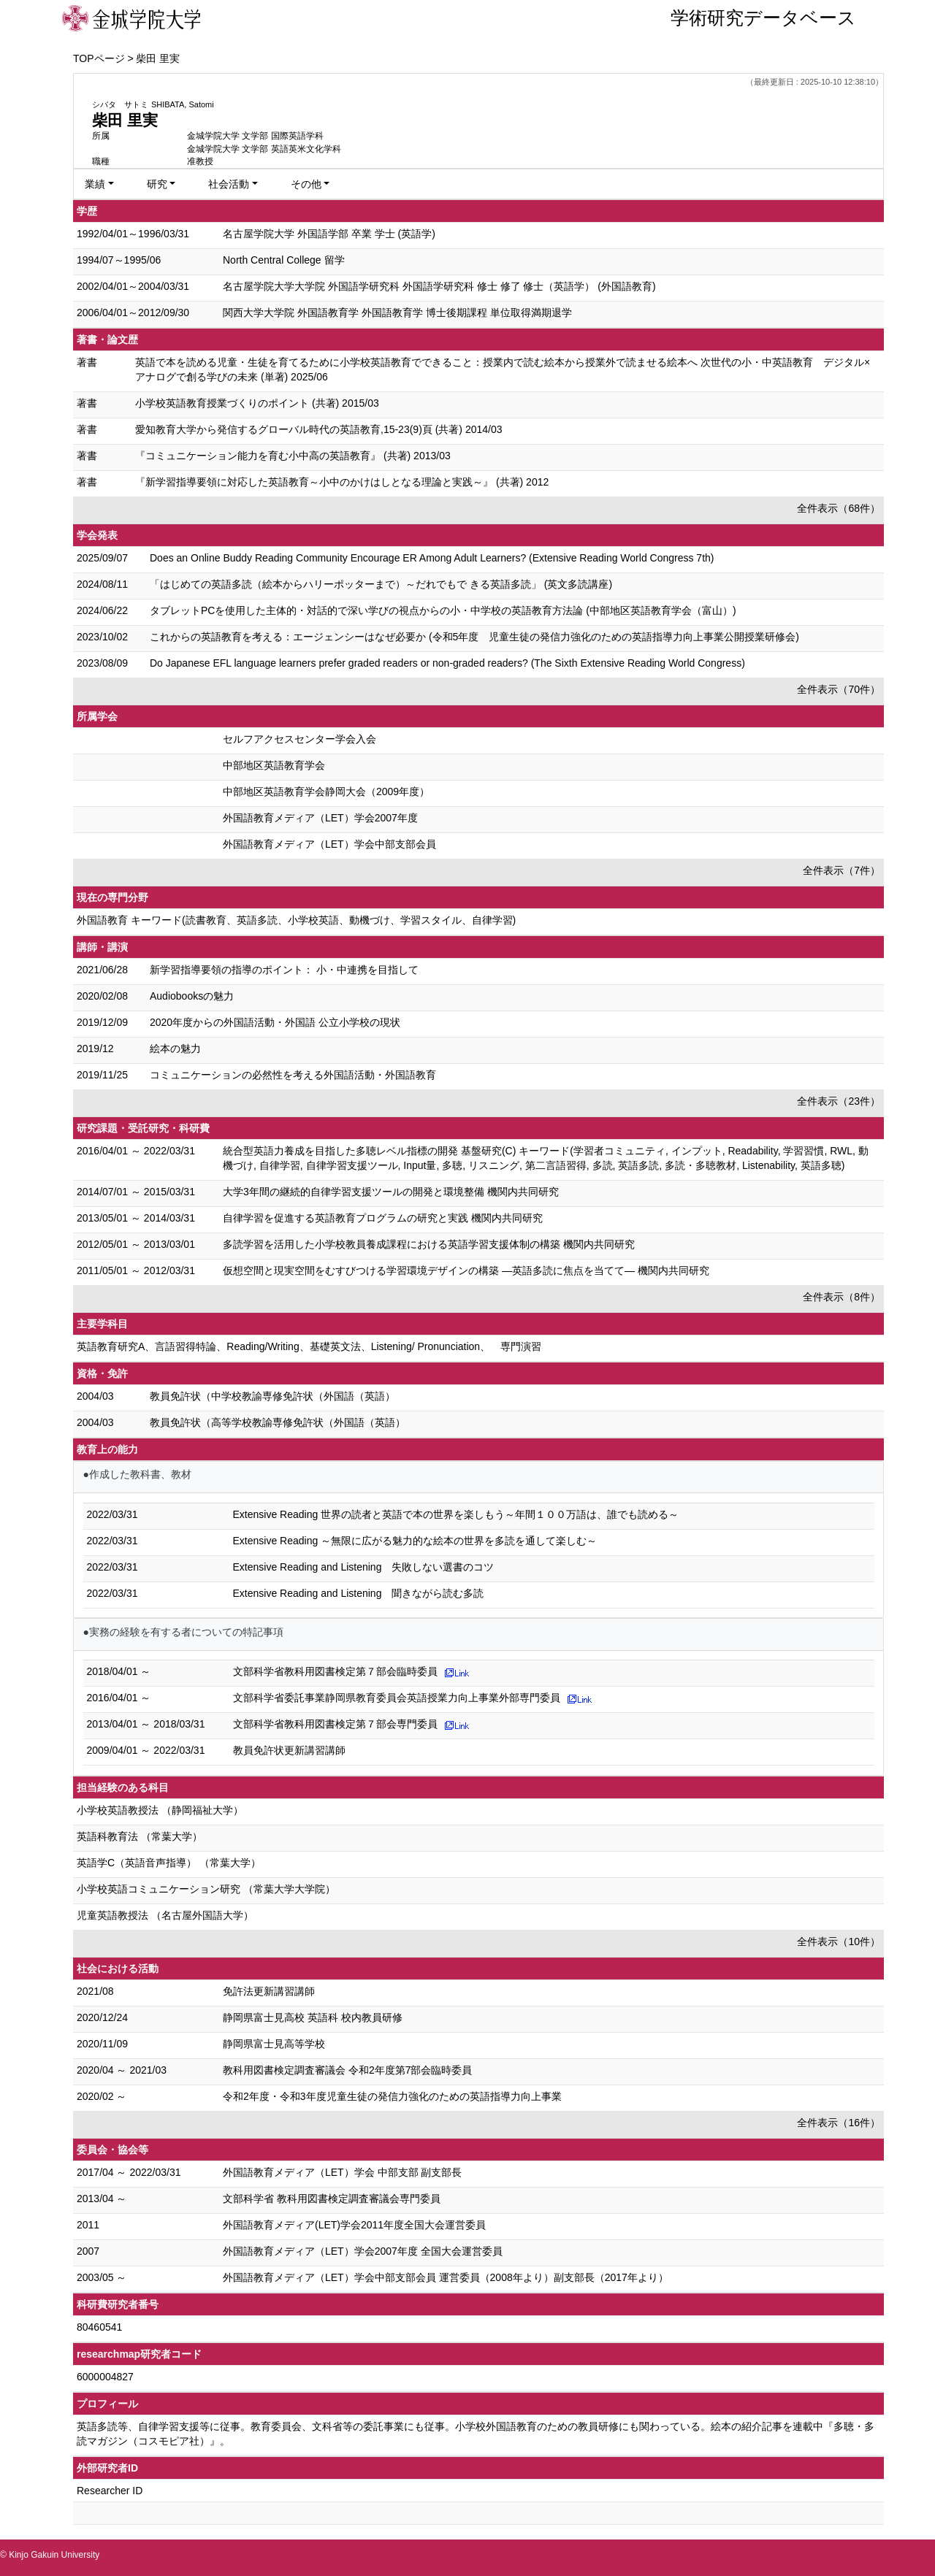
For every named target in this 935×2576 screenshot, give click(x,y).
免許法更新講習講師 (269, 1991)
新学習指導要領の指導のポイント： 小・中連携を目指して (284, 969)
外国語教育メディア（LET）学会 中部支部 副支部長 (342, 2172)
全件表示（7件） (841, 870)
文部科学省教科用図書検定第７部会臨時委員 (335, 1671)
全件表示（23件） (838, 1101)
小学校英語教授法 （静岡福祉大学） (160, 1810)
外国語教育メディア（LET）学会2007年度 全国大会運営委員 (363, 2251)
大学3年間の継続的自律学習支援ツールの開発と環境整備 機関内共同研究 (391, 1191)
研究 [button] (157, 184)
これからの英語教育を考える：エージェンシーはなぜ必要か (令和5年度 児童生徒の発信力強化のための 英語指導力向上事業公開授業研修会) (474, 637)
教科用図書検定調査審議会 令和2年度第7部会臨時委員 (347, 2070)
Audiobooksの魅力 (192, 996)
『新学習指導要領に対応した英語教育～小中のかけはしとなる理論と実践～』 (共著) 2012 (342, 482)
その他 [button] (306, 184)
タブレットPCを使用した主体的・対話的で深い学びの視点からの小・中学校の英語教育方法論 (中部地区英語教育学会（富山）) (443, 610)
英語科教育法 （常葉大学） (139, 1836)
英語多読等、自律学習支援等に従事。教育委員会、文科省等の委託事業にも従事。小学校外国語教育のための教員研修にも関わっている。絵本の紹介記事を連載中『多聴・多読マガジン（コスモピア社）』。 (475, 2433)
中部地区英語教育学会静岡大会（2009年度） (326, 791)
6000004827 (105, 2377)
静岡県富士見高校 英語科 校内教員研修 (312, 2017)
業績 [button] (95, 184)
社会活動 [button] (228, 184)
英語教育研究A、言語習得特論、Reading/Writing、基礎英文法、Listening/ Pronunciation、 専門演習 (309, 1346)
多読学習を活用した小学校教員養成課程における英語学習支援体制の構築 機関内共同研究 (429, 1244)
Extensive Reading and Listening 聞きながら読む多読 (358, 1593)
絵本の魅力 (175, 1048)
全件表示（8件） (841, 1297)
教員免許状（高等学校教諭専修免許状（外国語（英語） (277, 1422)
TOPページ (99, 58)
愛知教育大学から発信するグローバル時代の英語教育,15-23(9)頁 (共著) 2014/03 (319, 429)
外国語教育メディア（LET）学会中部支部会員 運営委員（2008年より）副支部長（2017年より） (445, 2277)
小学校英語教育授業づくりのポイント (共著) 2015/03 (257, 403)
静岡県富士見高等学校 (274, 2044)
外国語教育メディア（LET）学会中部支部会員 (329, 844)
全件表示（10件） (838, 1941)
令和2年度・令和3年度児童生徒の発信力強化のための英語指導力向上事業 (392, 2096)
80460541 (99, 2327)
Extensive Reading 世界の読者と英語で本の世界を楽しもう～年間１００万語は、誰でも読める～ (456, 1514)
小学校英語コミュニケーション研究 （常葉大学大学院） (206, 1889)
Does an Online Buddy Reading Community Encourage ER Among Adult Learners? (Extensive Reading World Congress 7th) (432, 558)
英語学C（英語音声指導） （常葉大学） (169, 1862)
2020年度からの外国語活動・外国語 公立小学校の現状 (275, 1022)
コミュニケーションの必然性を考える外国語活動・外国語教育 (293, 1075)
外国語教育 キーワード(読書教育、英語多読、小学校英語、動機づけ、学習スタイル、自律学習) (296, 920)
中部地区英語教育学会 (274, 765)
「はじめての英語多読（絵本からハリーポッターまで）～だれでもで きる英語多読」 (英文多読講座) (381, 584)
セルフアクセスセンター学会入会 (299, 739)
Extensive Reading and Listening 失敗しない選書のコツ (364, 1567)
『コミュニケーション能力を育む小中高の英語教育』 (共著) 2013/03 (293, 455)
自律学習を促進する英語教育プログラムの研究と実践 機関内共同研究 (383, 1218)
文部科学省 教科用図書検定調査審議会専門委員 (331, 2198)
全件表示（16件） (838, 2122)
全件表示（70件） (838, 689)
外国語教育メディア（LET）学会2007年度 (320, 818)
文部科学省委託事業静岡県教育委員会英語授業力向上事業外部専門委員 (396, 1697)
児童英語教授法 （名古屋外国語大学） (165, 1915)
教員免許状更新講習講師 (289, 1750)
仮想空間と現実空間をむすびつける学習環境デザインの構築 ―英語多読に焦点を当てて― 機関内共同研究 (466, 1270)
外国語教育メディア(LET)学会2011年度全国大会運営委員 (354, 2225)
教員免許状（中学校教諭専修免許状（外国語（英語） (272, 1396)
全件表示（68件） (838, 508)
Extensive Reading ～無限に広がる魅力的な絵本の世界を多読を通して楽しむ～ (415, 1540)
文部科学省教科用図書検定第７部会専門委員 (335, 1724)
